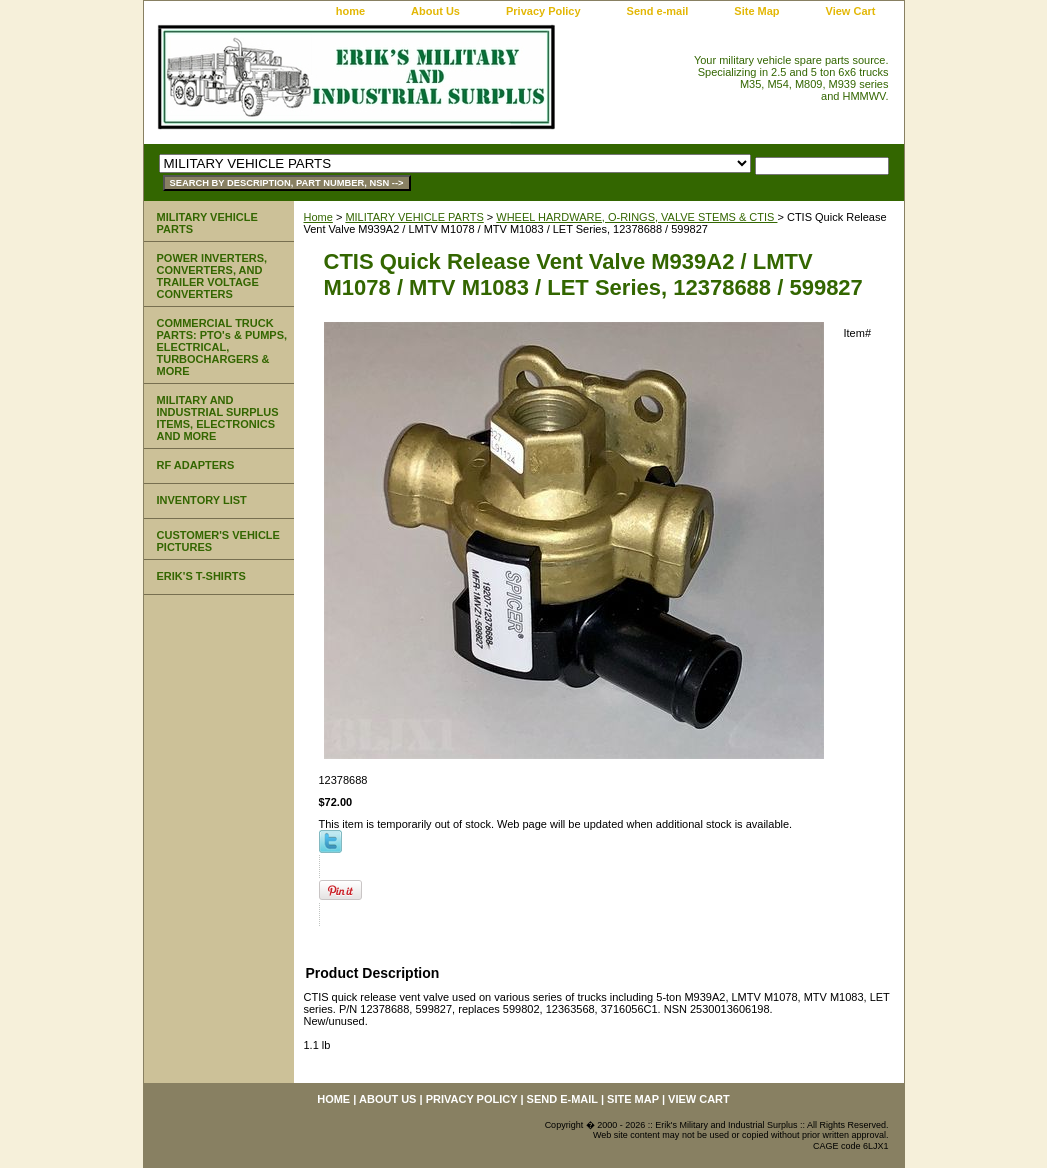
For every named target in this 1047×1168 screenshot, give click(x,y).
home (350, 11)
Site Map (756, 11)
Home (318, 217)
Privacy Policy (543, 11)
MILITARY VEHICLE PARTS (414, 217)
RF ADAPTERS (196, 465)
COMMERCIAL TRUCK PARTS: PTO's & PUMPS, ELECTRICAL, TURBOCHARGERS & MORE (222, 347)
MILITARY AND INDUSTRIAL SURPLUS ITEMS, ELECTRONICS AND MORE (218, 418)
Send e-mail (658, 11)
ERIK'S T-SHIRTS (201, 576)
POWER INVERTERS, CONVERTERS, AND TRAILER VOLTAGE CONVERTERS (212, 276)
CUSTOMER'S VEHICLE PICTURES (218, 541)
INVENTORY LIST (202, 500)
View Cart (851, 11)
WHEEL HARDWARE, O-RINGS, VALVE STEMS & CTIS (636, 217)
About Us (435, 11)
